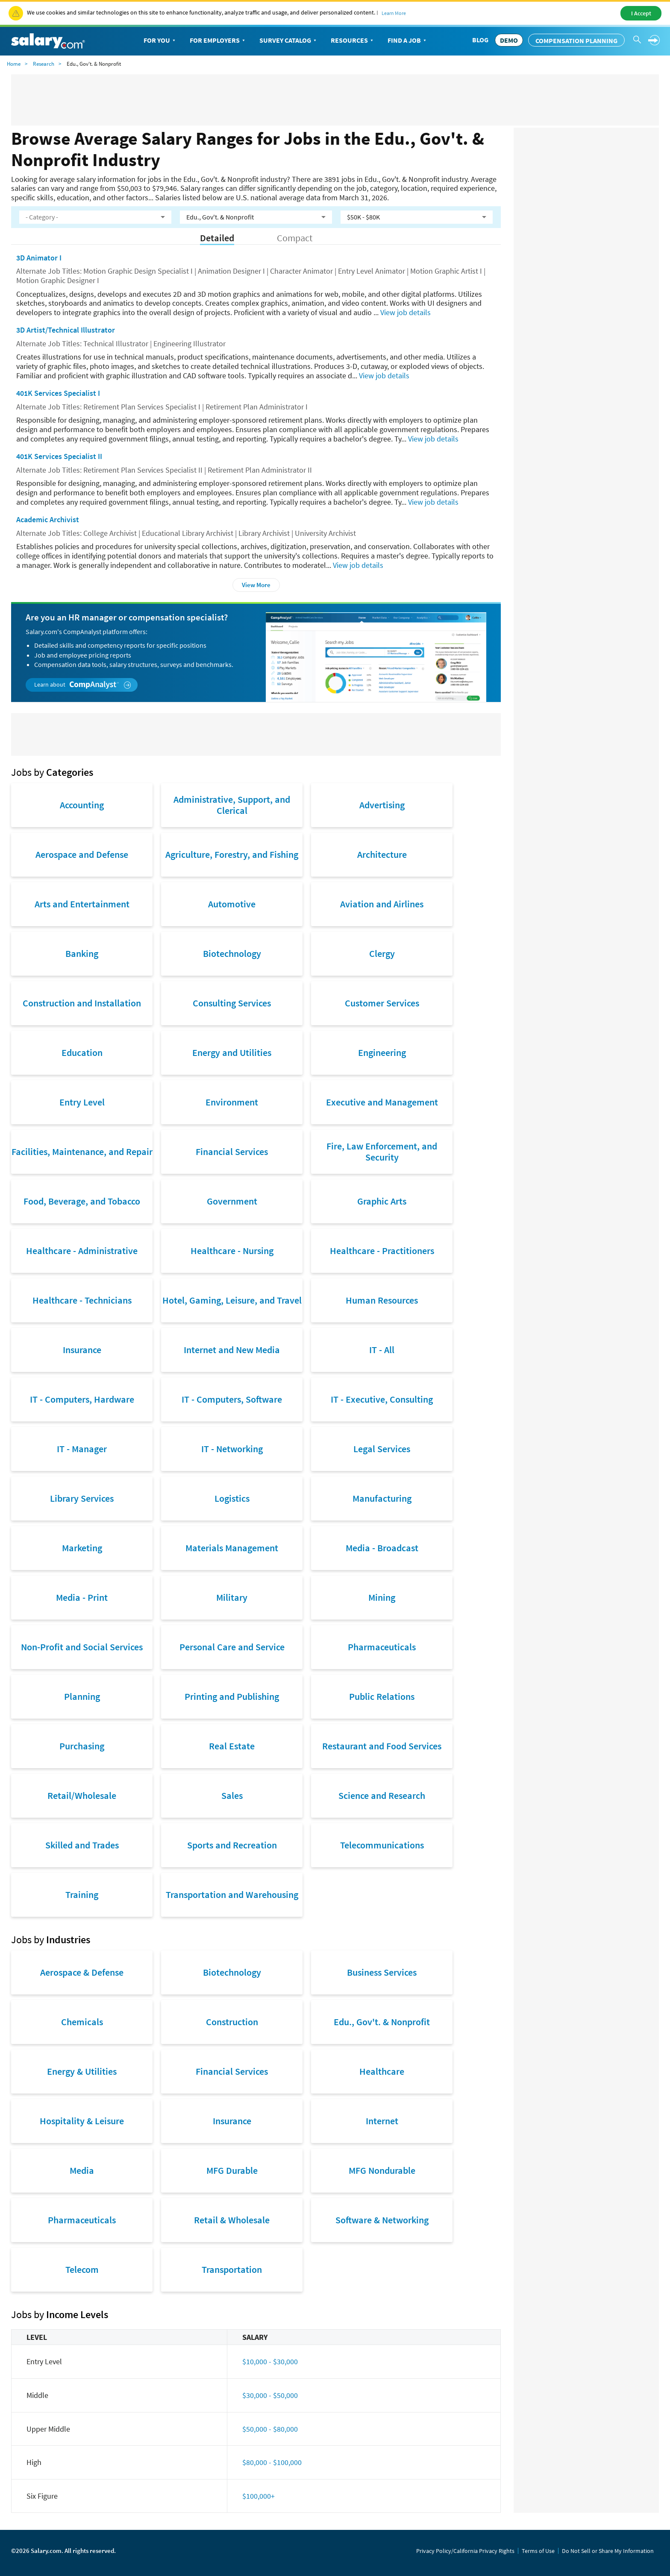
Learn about (82, 685)
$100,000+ (258, 2496)
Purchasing (81, 1746)
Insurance (82, 1350)
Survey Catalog (288, 40)
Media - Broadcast (382, 1548)
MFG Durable (232, 2170)
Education (82, 1052)
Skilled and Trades (82, 1845)
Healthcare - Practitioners (382, 1251)
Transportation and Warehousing (232, 1895)
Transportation (232, 2269)
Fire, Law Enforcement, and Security (381, 1151)
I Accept (641, 13)
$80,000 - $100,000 (272, 2462)
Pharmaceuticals (382, 1647)
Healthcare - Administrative (82, 1251)
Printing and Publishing (232, 1696)
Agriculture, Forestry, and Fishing (231, 854)
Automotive (232, 904)
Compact (294, 238)
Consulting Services (232, 1003)
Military (231, 1597)
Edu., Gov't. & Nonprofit (382, 2022)
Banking (81, 953)
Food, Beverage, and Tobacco (82, 1201)
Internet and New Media (232, 1350)
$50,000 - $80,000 (270, 2429)
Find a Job (408, 40)
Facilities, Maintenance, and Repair (82, 1152)
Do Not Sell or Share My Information (608, 2551)
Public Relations (381, 1696)
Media (82, 2170)
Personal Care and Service (232, 1647)
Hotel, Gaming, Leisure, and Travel (232, 1300)
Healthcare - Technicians (82, 1300)
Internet (382, 2121)
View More (256, 585)
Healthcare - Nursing (232, 1251)
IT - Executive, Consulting (382, 1399)
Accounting (82, 805)
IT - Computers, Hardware (82, 1399)
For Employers (218, 40)
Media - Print (82, 1597)
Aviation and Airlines (381, 904)
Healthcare (381, 2071)
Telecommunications (382, 1845)
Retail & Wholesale (232, 2220)
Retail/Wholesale (81, 1795)
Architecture (382, 854)
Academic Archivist (47, 519)
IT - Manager (82, 1449)
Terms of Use (538, 2551)
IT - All (381, 1350)
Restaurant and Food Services (381, 1746)
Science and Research (381, 1795)
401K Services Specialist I (58, 393)
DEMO (509, 40)
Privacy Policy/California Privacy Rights (465, 2551)
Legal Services (381, 1449)
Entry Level (82, 1102)
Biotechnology (232, 953)
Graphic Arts (381, 1201)
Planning (82, 1696)
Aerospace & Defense (81, 1972)
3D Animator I (39, 258)
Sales (232, 1795)
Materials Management (231, 1548)
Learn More (394, 13)
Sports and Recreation (232, 1845)
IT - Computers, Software (232, 1399)
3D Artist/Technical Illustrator (65, 330)
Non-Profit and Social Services (82, 1647)
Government (232, 1201)
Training (81, 1895)
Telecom (82, 2269)
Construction (232, 2022)
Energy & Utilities (82, 2071)
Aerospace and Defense (81, 854)
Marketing (82, 1548)
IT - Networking (232, 1449)
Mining (381, 1597)
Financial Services (232, 1152)
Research (43, 63)
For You (160, 40)
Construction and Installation (82, 1003)
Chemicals (82, 2022)
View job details (405, 312)
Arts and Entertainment (82, 904)
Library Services (82, 1498)
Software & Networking (382, 2220)
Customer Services (382, 1003)
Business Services (382, 1972)
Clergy (382, 953)
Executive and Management (382, 1102)
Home (14, 63)
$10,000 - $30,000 (270, 2361)
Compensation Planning (576, 40)
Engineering (382, 1052)
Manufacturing (382, 1498)
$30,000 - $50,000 (270, 2395)
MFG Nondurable (382, 2170)
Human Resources (382, 1300)
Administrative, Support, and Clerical (231, 804)
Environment (232, 1102)
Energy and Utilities (231, 1052)
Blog (480, 39)
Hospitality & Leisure (82, 2121)
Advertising (382, 805)
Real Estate (232, 1746)
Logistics (232, 1498)
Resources (353, 40)
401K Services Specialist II (59, 456)
